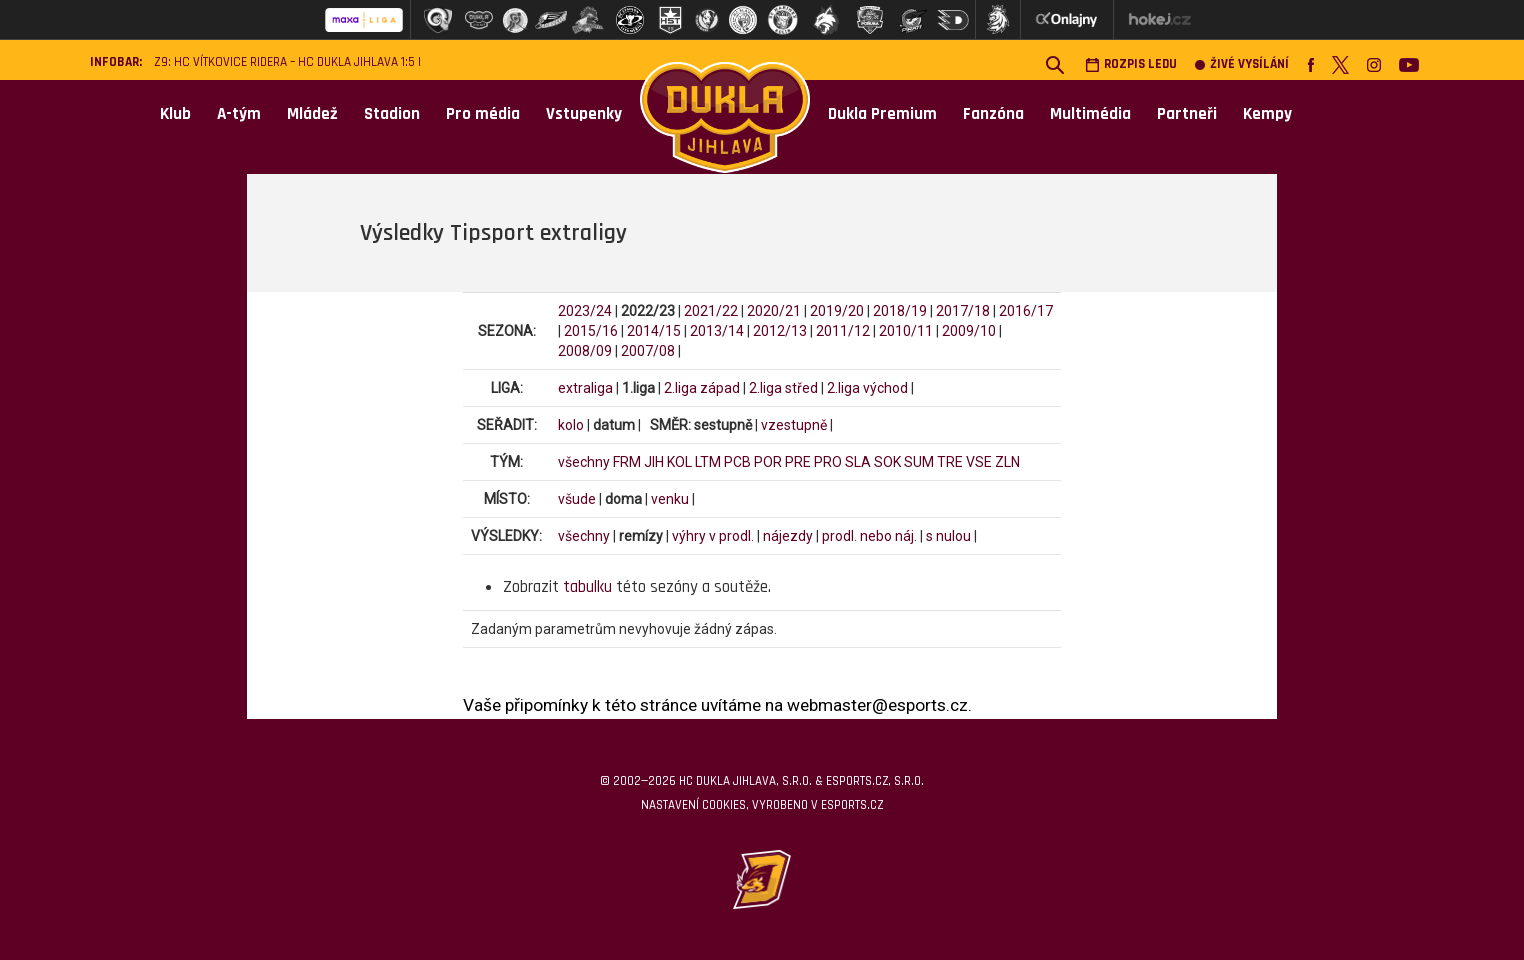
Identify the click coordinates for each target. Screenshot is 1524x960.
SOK (887, 462)
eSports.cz (852, 805)
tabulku (587, 587)
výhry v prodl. (713, 536)
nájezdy (788, 536)
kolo (571, 425)
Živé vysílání (1242, 64)
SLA (858, 462)
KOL (679, 462)
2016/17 (1026, 311)
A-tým (239, 114)
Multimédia (1090, 114)
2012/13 (780, 331)
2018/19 (900, 311)
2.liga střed (783, 388)
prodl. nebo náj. (869, 536)
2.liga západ (702, 388)
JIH (654, 462)
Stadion (392, 114)
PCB (737, 462)
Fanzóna (993, 114)
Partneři (1187, 114)
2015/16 (591, 331)
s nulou (948, 536)
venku (670, 499)
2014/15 (654, 331)
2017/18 (963, 311)
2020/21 (774, 311)
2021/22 (711, 311)
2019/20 (837, 311)
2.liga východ (867, 388)
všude (577, 499)
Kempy (1267, 114)
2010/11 (906, 331)
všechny (584, 462)
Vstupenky (584, 114)
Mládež (312, 114)
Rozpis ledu (1131, 64)
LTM (708, 462)
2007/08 (648, 351)
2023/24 (585, 311)
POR (768, 462)
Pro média (483, 114)
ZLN (1007, 462)
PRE (798, 462)
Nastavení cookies (693, 805)
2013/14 (717, 331)
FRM (627, 462)
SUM (919, 462)
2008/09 (585, 351)
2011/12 (843, 331)
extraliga (585, 388)
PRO (828, 462)
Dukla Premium (882, 114)
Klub (175, 114)
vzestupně (794, 425)
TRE (950, 462)
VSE (979, 462)
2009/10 (969, 331)
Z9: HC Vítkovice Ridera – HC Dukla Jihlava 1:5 (284, 62)
